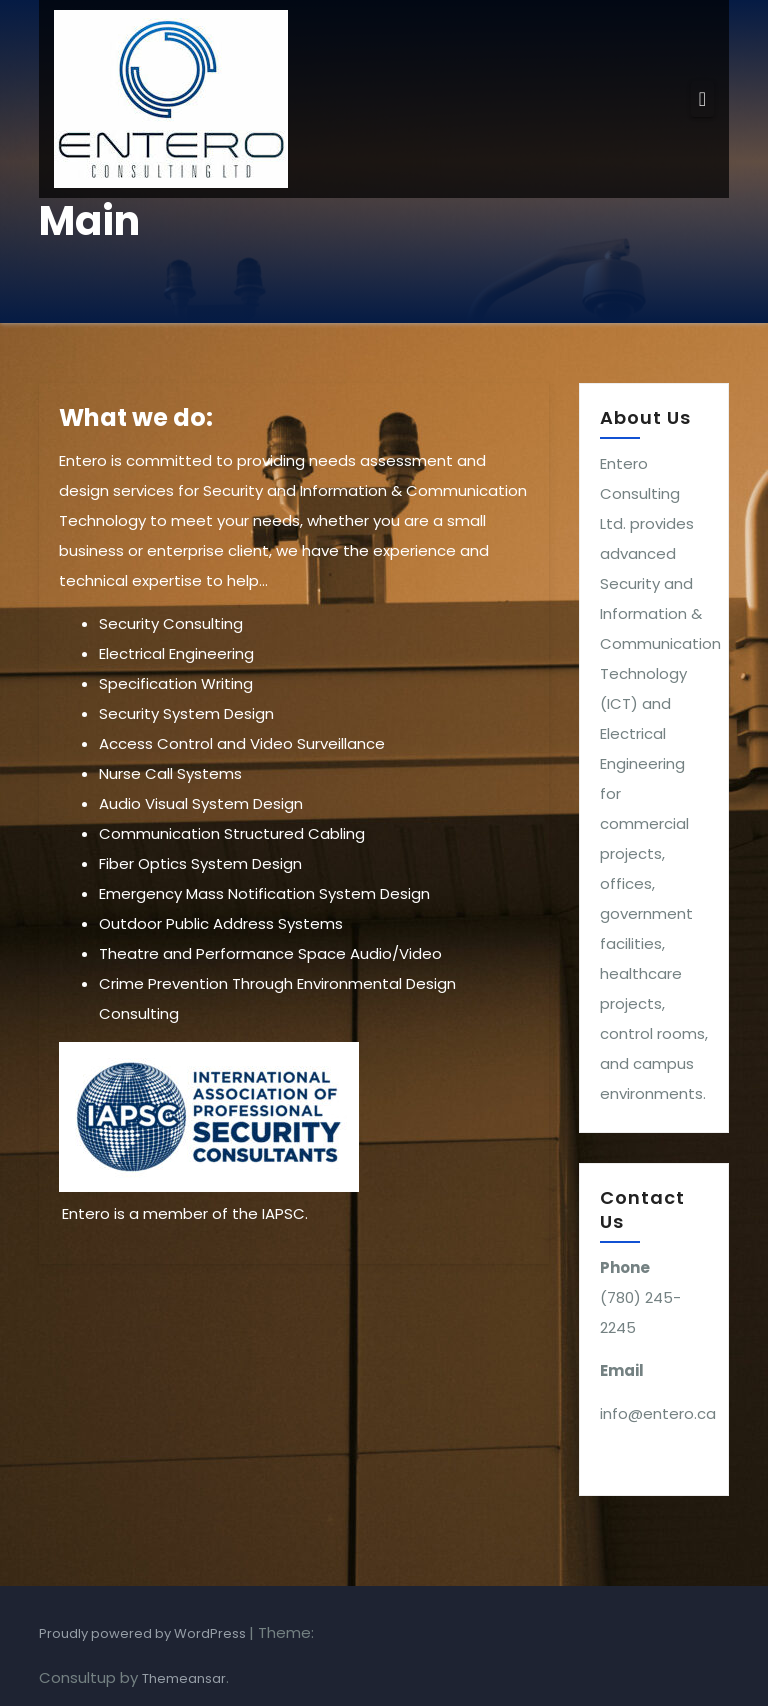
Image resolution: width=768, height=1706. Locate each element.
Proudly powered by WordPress (144, 1633)
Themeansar (184, 1678)
